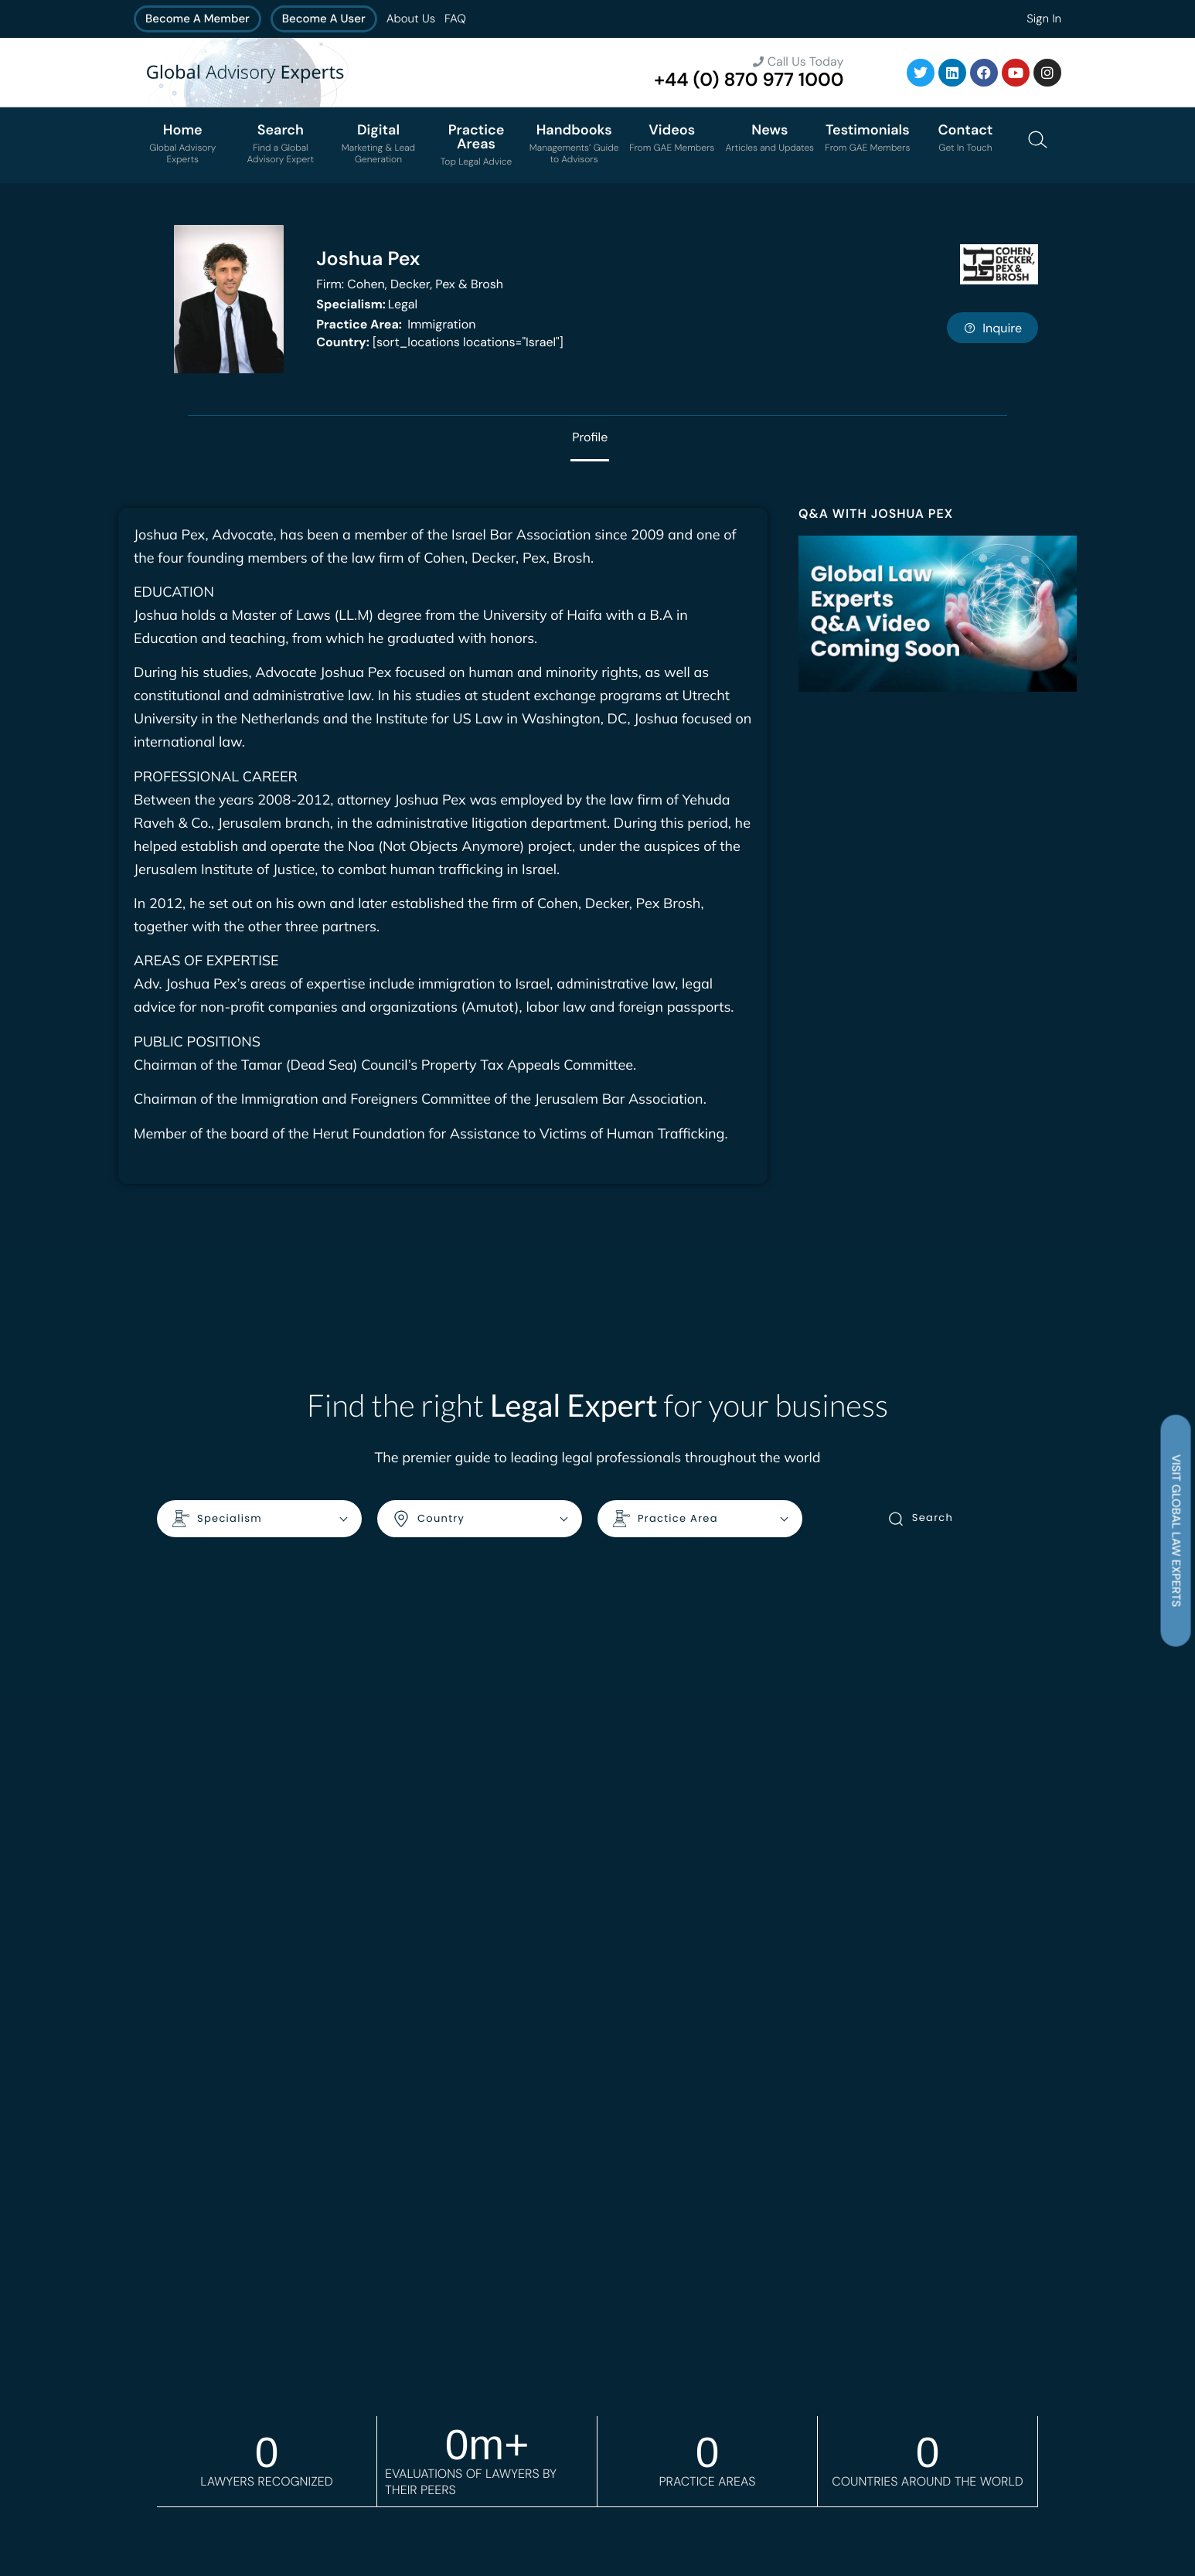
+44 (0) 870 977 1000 (748, 80)
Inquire (992, 328)
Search (920, 1519)
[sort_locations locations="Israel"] (439, 342)
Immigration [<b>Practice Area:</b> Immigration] (395, 324)
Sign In (1043, 18)
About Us (410, 18)
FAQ (455, 18)
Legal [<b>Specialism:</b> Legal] (366, 304)
